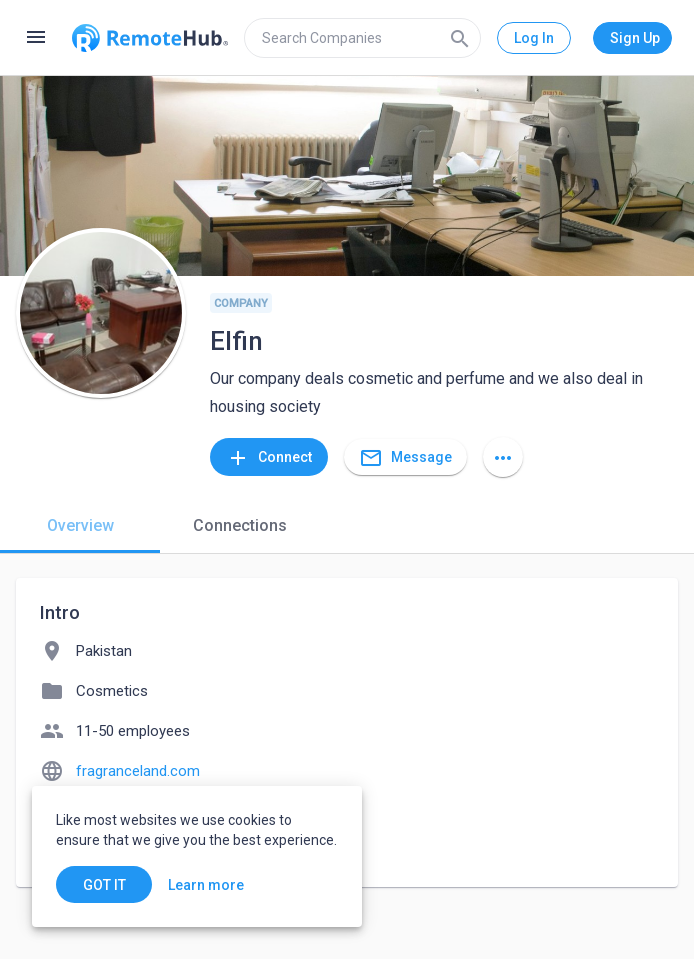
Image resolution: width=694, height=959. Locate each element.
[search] (362, 38)
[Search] (460, 38)
